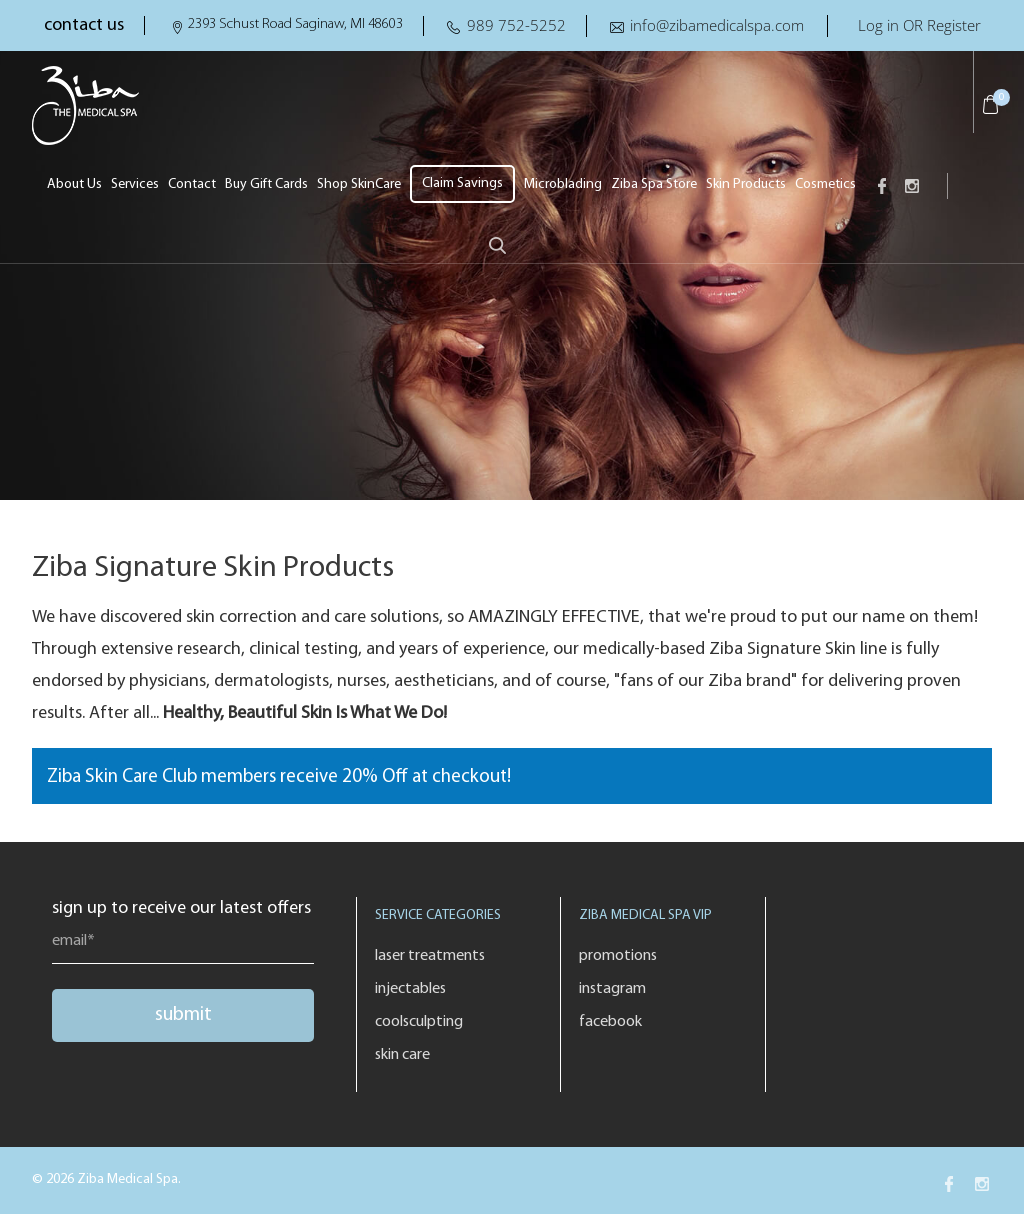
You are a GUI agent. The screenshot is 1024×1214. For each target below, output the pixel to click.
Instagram (612, 989)
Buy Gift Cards (266, 184)
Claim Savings (462, 183)
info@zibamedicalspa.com (717, 25)
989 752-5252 (516, 25)
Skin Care (402, 1055)
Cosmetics (825, 184)
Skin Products (746, 184)
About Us (74, 184)
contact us (84, 25)
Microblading (563, 184)
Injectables (410, 989)
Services (135, 184)
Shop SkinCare (359, 184)
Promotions (618, 956)
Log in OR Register (919, 25)
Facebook (610, 1022)
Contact (192, 184)
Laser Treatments (430, 956)
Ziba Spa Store (654, 184)
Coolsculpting (419, 1022)
